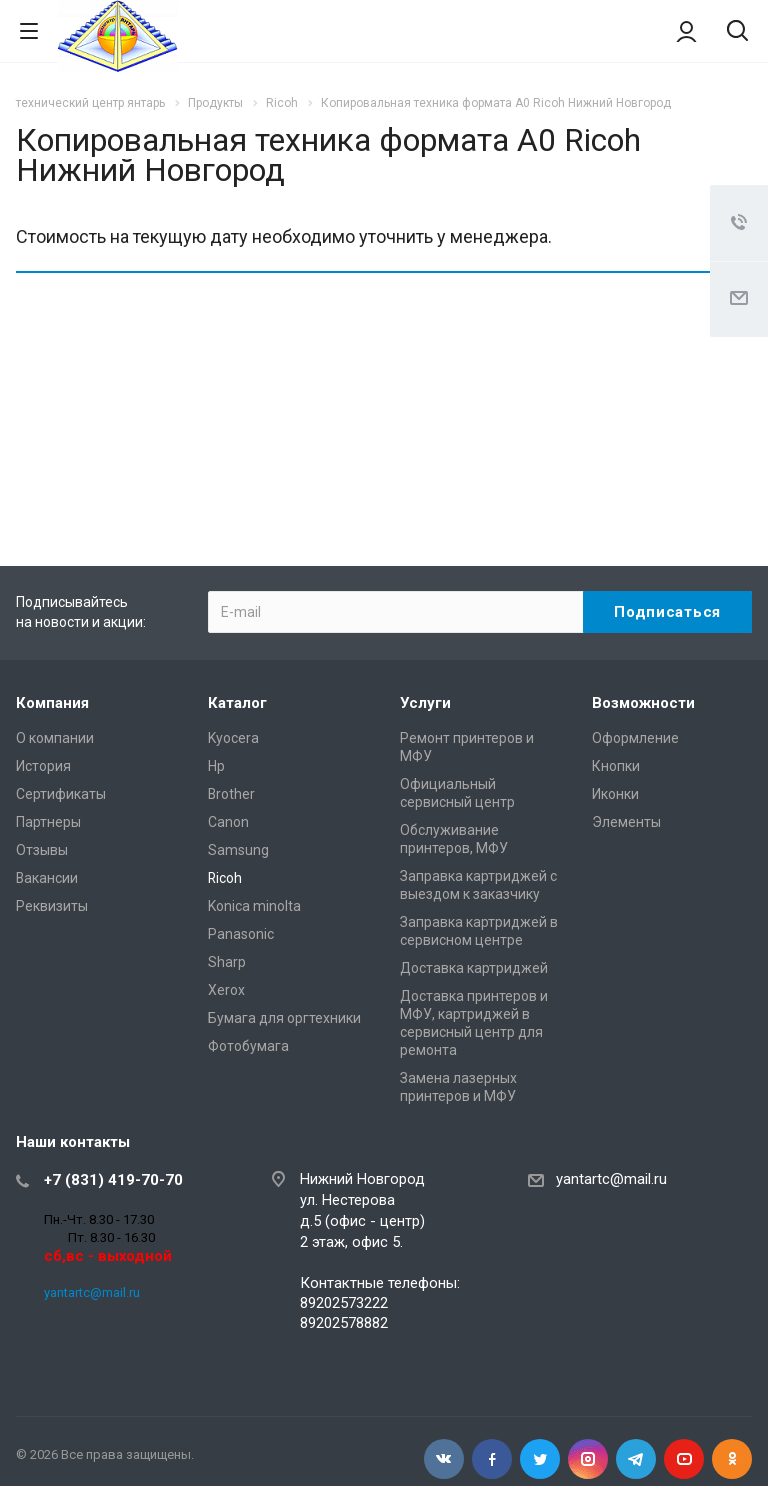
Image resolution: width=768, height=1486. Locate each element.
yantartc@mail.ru (92, 1292)
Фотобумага (248, 1046)
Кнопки (616, 766)
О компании (55, 738)
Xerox (226, 990)
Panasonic (241, 934)
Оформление (635, 738)
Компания (52, 703)
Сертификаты (61, 794)
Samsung (238, 850)
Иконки (615, 794)
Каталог (237, 703)
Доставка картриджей (474, 968)
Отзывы (42, 850)
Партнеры (48, 822)
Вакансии (47, 878)
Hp (216, 766)
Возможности (643, 703)
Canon (228, 822)
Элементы (626, 822)
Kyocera (233, 738)
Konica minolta (254, 906)
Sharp (227, 962)
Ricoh (225, 878)
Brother (231, 794)
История (43, 766)
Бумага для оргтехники (284, 1018)
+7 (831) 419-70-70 (113, 1180)
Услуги (425, 703)
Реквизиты (52, 906)
